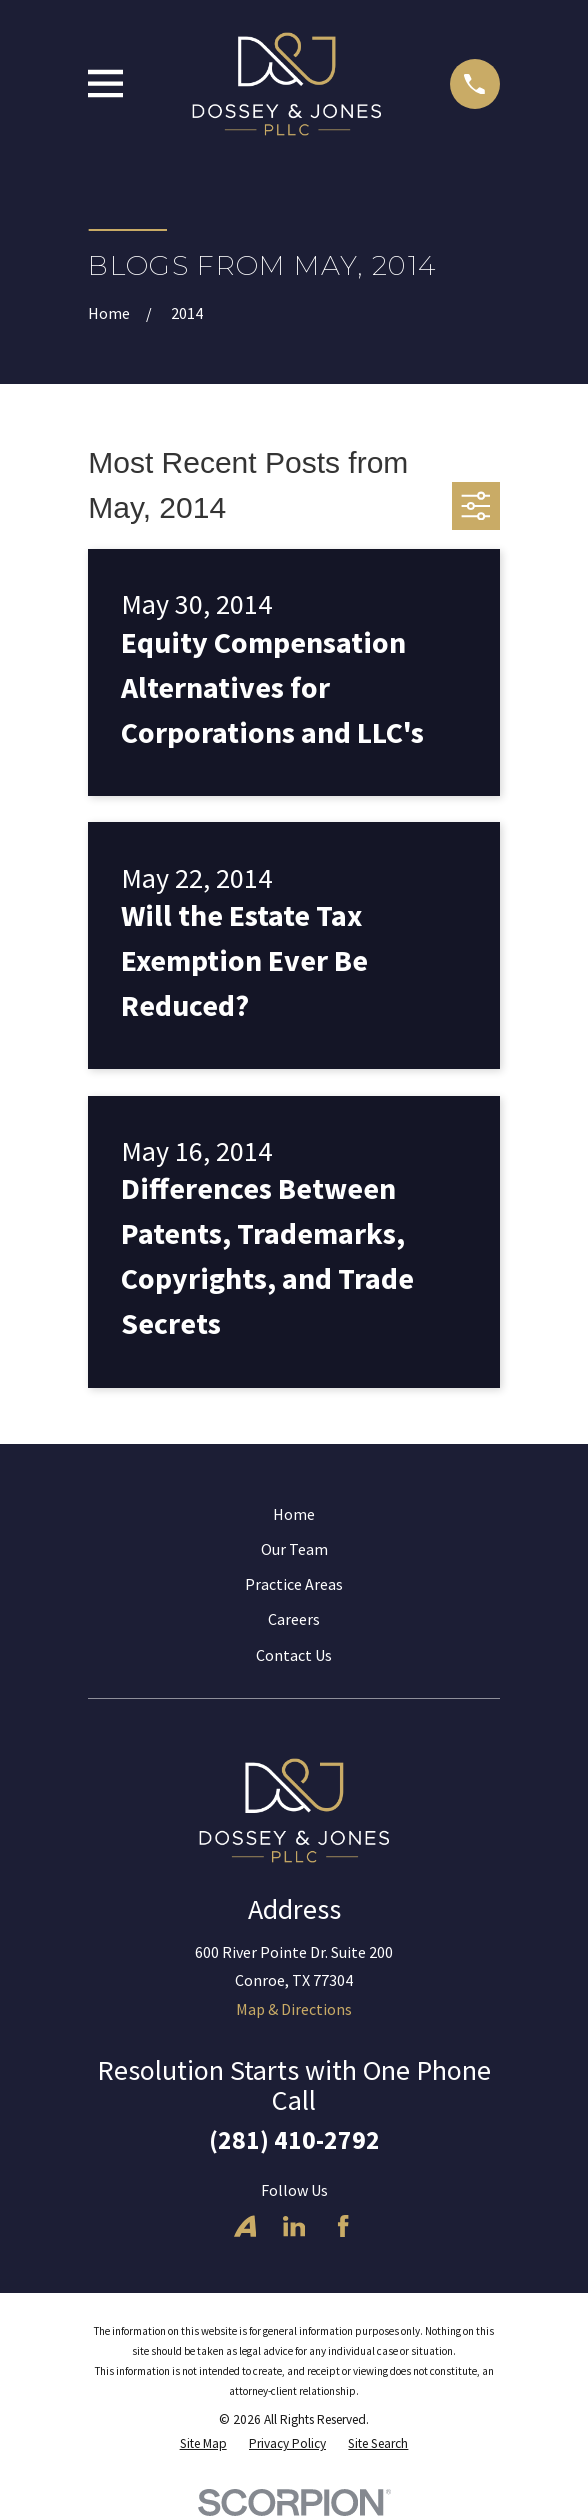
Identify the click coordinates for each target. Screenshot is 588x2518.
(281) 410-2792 (294, 2140)
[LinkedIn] (294, 2226)
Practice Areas (294, 1584)
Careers (294, 1619)
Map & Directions (294, 2009)
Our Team (294, 1549)
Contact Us (294, 1655)
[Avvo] (245, 2226)
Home (294, 1514)
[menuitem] (203, 2444)
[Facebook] (343, 2226)
